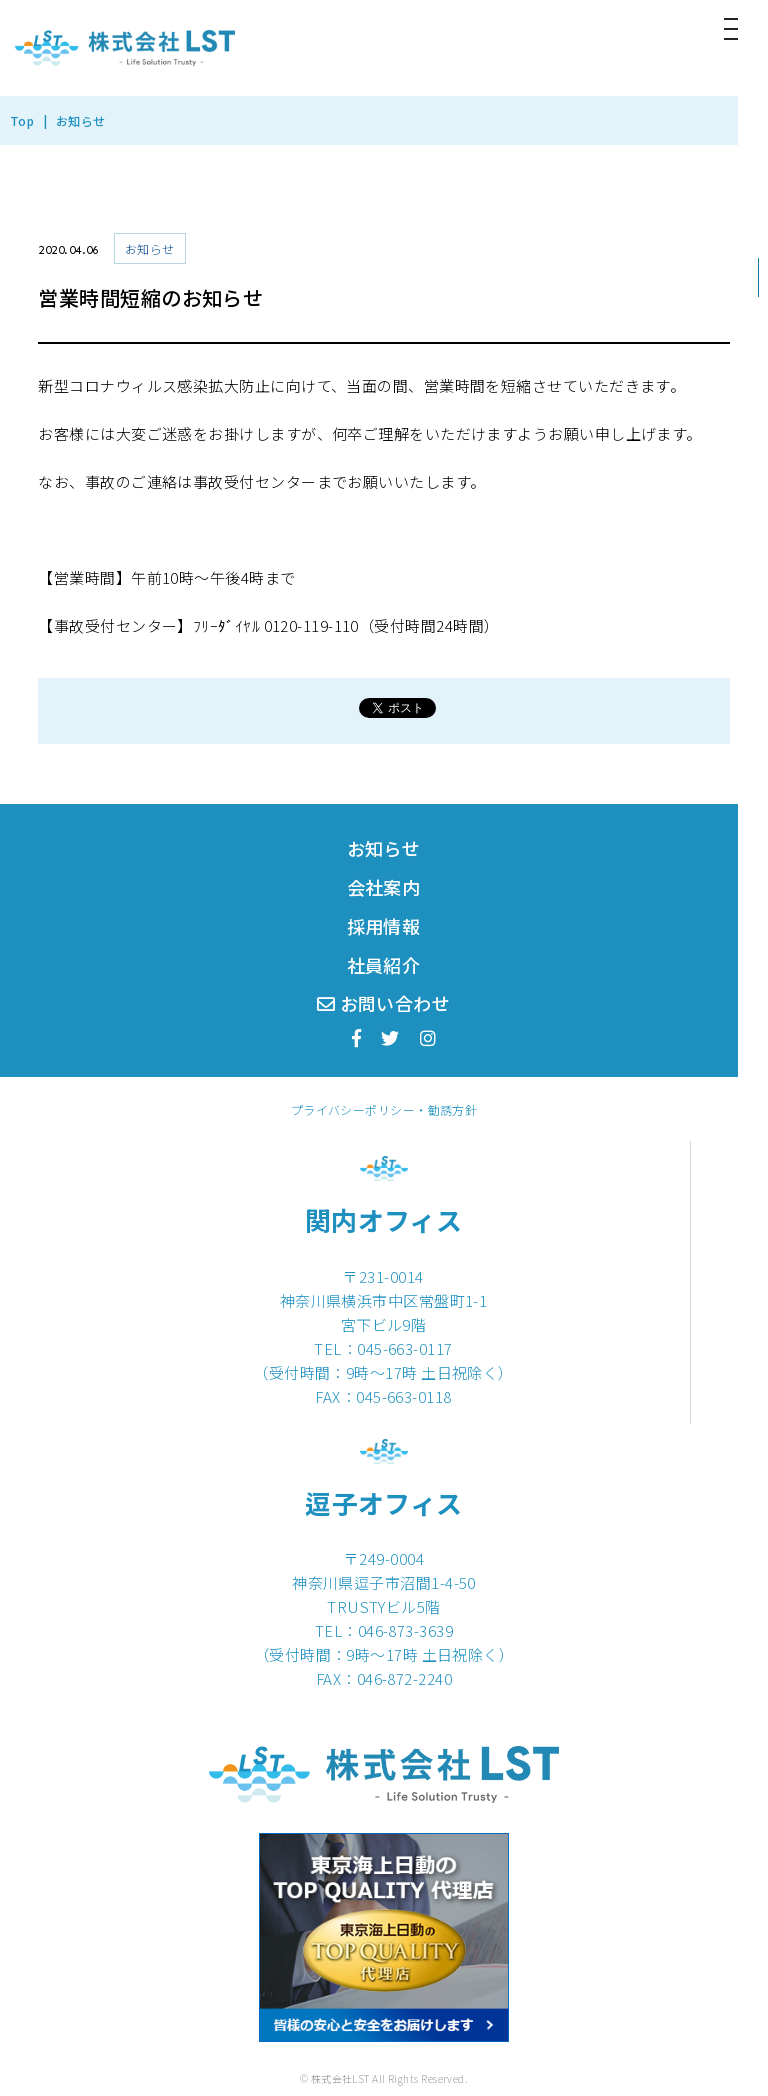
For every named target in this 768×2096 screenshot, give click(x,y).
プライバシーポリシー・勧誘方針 (384, 1109)
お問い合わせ (384, 1003)
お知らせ (384, 848)
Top (22, 120)
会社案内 (384, 887)
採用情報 (384, 926)
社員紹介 (384, 965)
